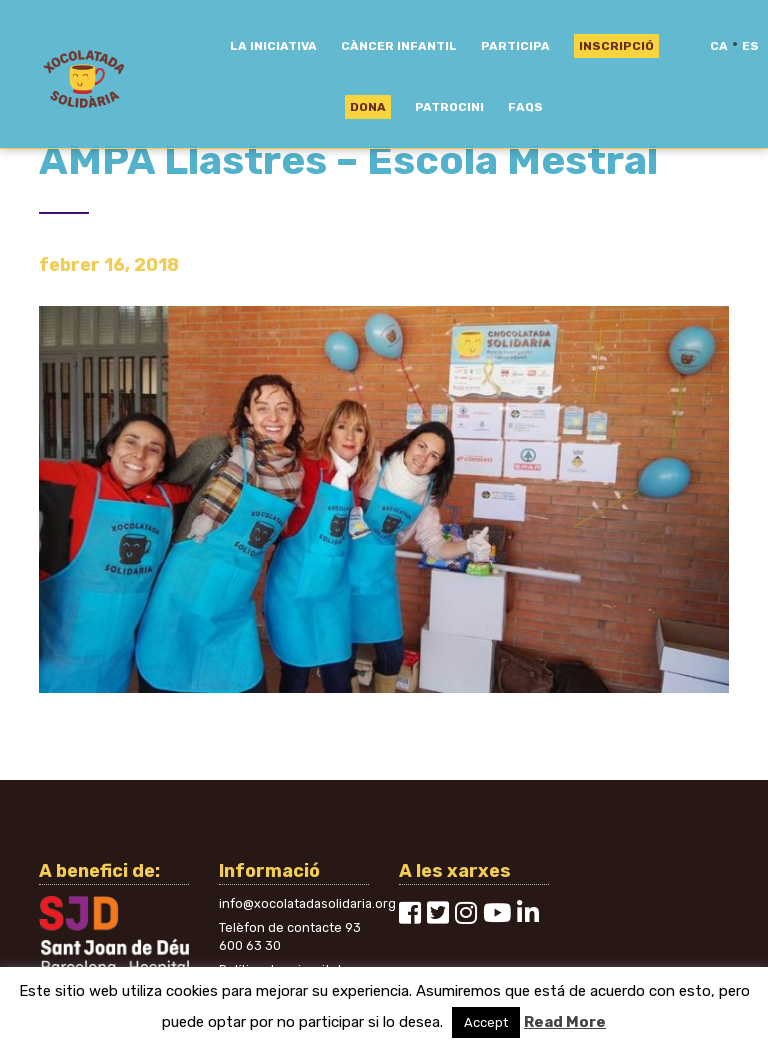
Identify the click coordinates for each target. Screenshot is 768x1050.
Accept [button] (486, 1022)
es (750, 46)
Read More (565, 1022)
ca (719, 46)
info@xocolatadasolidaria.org (307, 903)
